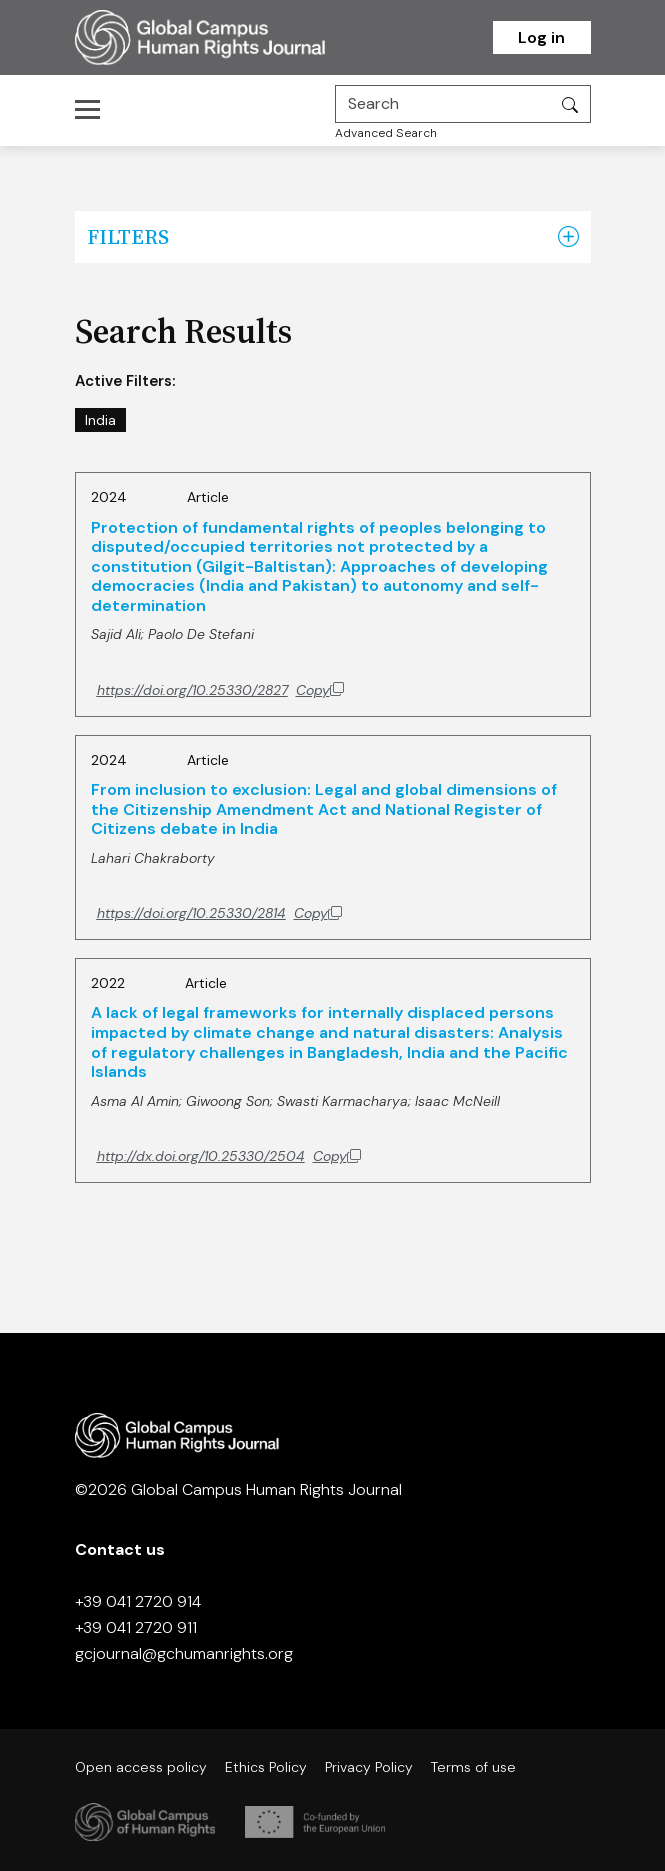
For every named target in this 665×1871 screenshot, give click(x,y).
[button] (568, 236)
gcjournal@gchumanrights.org (184, 1653)
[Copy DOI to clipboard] (220, 690)
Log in (541, 37)
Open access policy (141, 1767)
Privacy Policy (369, 1767)
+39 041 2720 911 (136, 1627)
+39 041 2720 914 (138, 1601)
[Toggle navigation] (93, 109)
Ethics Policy (266, 1767)
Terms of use (473, 1767)
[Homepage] (225, 37)
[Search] (443, 104)
